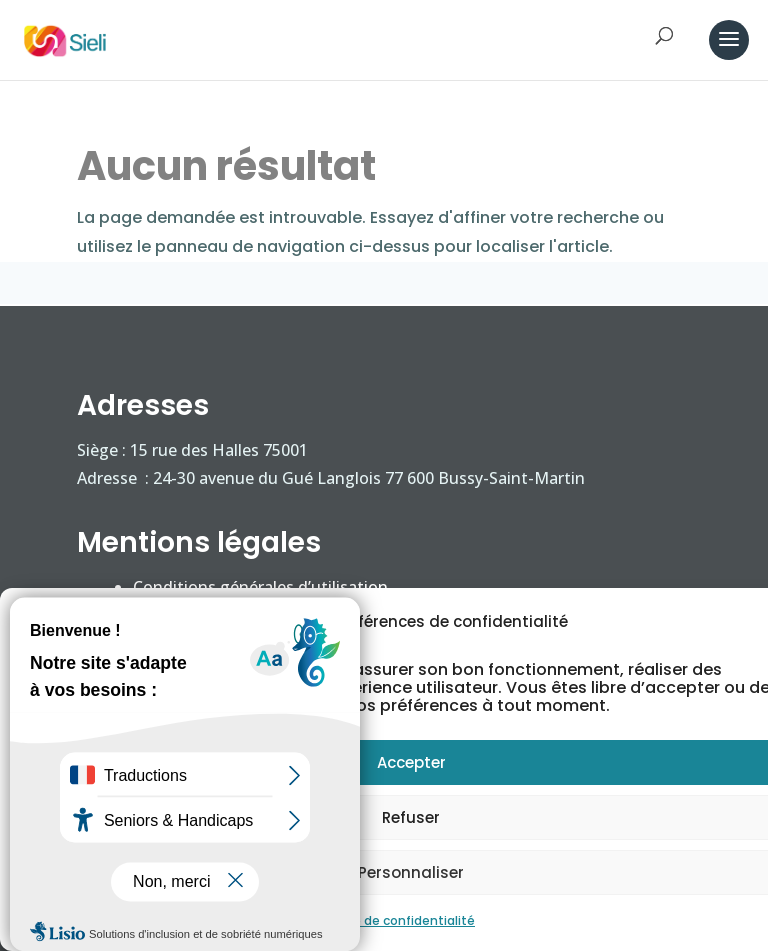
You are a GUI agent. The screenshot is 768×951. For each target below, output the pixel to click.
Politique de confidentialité (391, 920)
